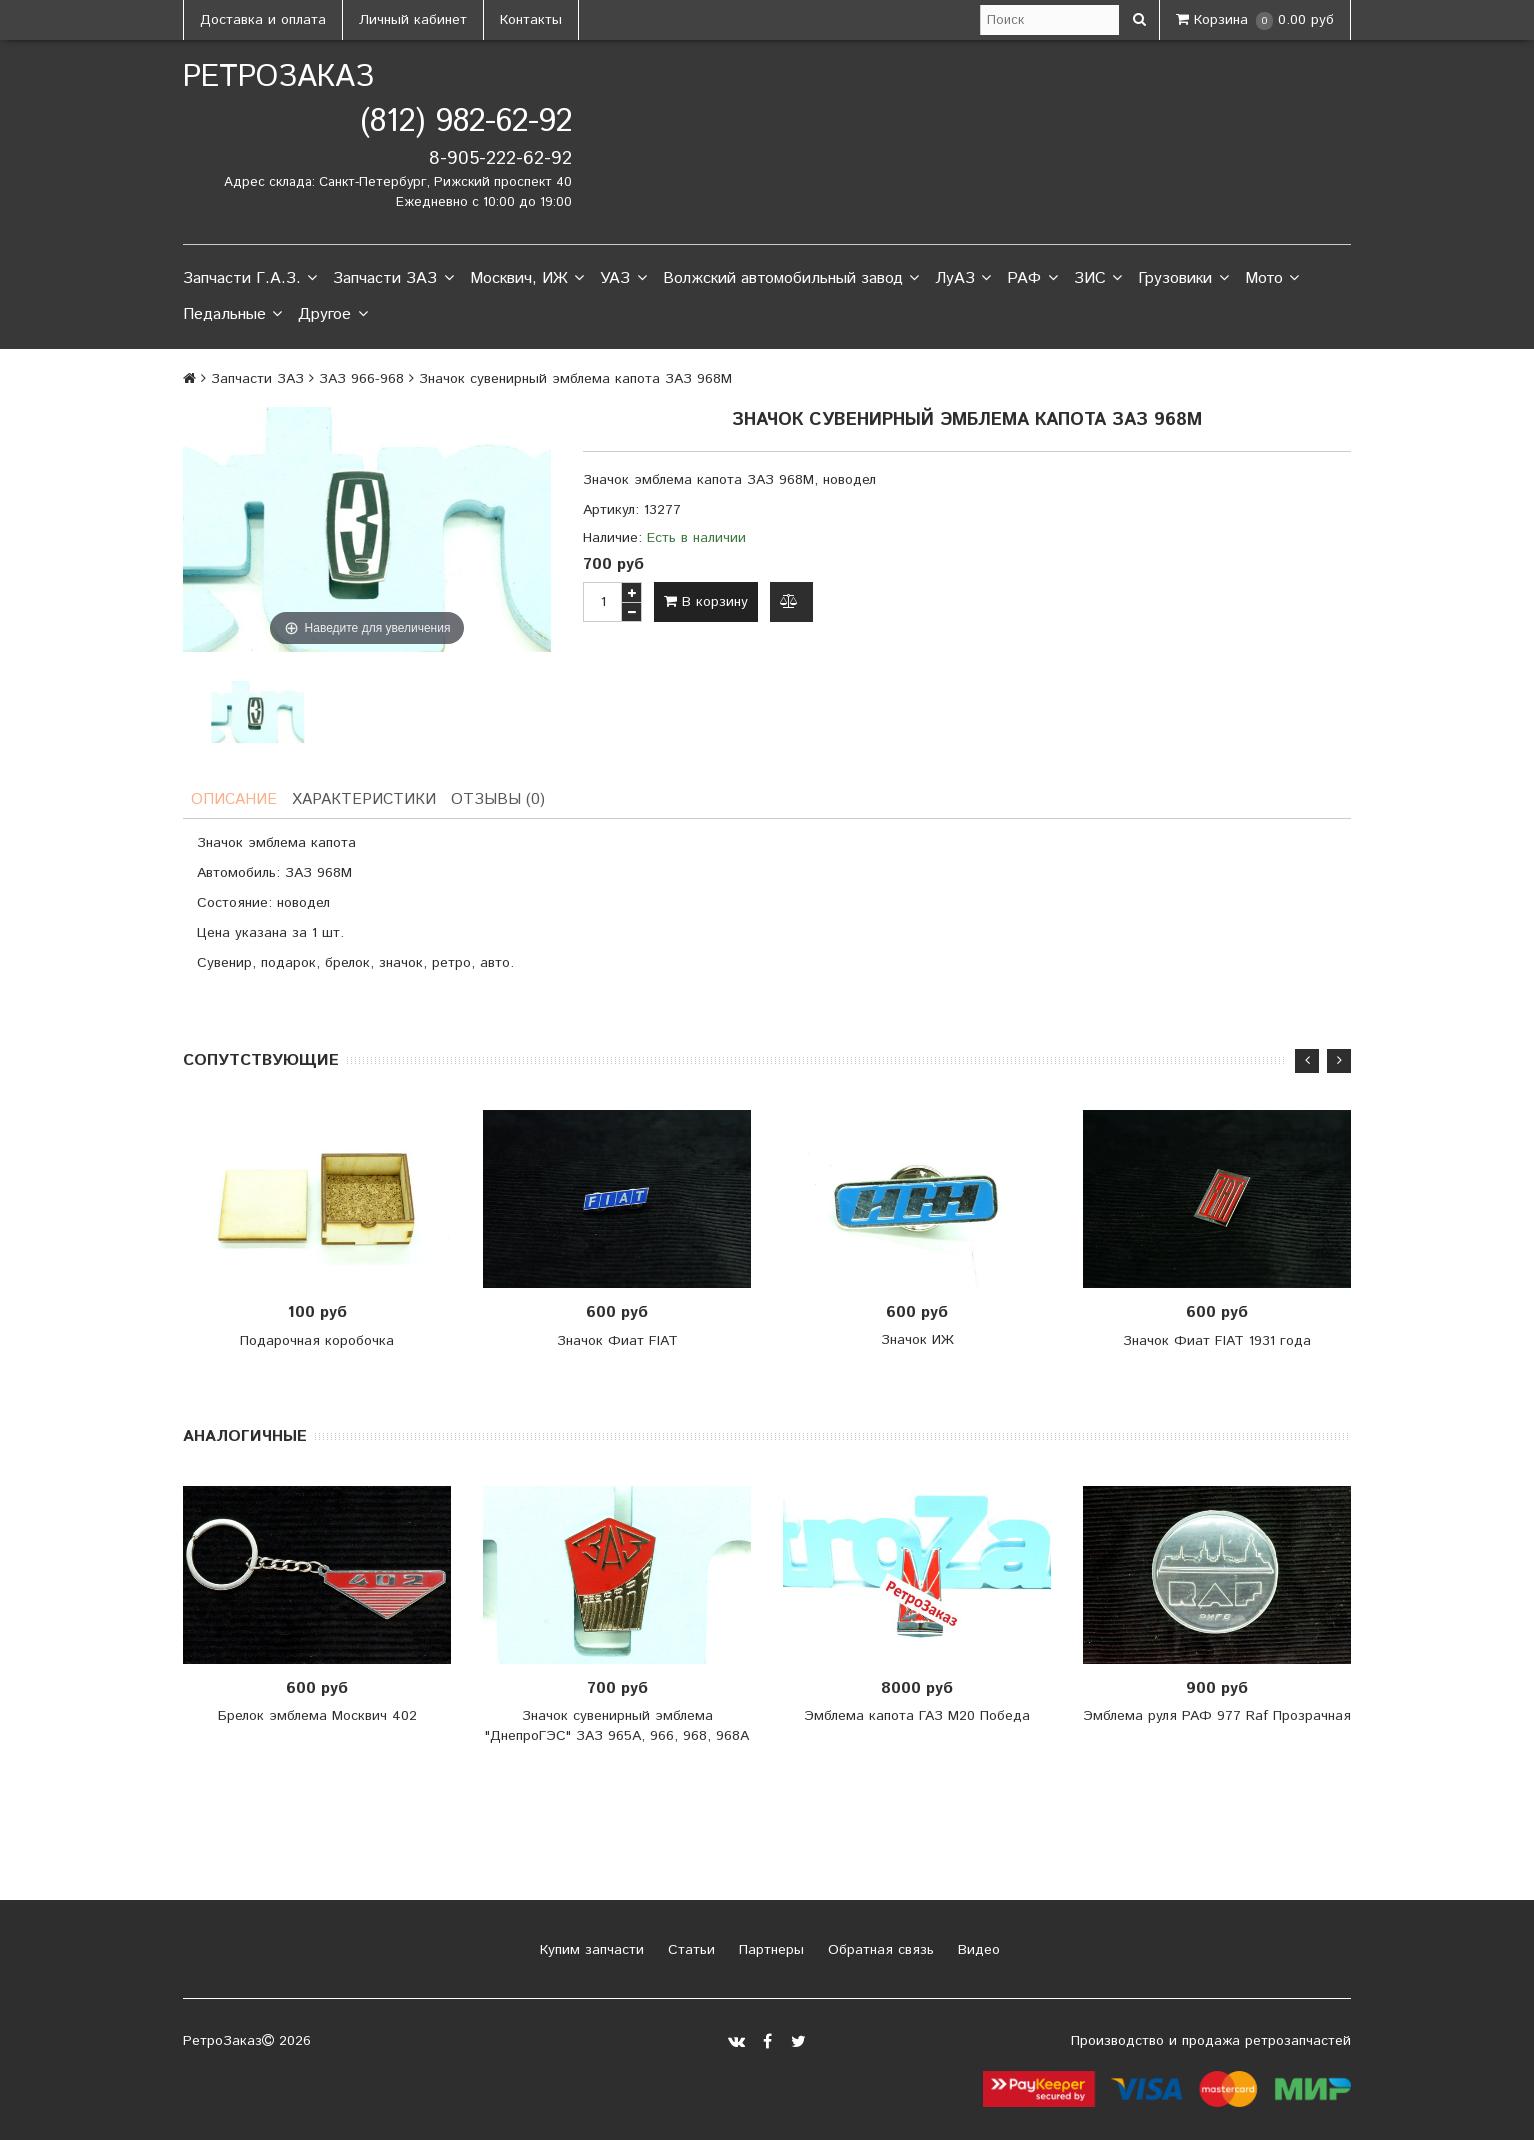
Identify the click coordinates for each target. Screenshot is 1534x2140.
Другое (332, 315)
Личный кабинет (413, 20)
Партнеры (769, 1952)
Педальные (232, 315)
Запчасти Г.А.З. (250, 279)
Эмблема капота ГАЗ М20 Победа (917, 1718)
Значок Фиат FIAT (617, 1342)
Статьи (689, 1952)
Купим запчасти (589, 1952)
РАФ (1032, 279)
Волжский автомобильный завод (791, 279)
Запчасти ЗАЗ (393, 279)
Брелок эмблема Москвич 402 (317, 1718)
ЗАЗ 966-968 (361, 379)
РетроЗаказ (278, 77)
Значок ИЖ (917, 1342)
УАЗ (623, 279)
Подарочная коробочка (317, 1342)
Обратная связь (878, 1952)
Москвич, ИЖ (527, 279)
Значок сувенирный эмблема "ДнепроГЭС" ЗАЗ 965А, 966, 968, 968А (617, 1728)
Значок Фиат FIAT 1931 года (1217, 1342)
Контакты (531, 20)
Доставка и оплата (263, 20)
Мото (1272, 279)
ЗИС (1098, 279)
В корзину (706, 602)
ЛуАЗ (963, 279)
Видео (976, 1952)
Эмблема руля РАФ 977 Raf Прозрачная (1217, 1718)
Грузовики (1183, 279)
